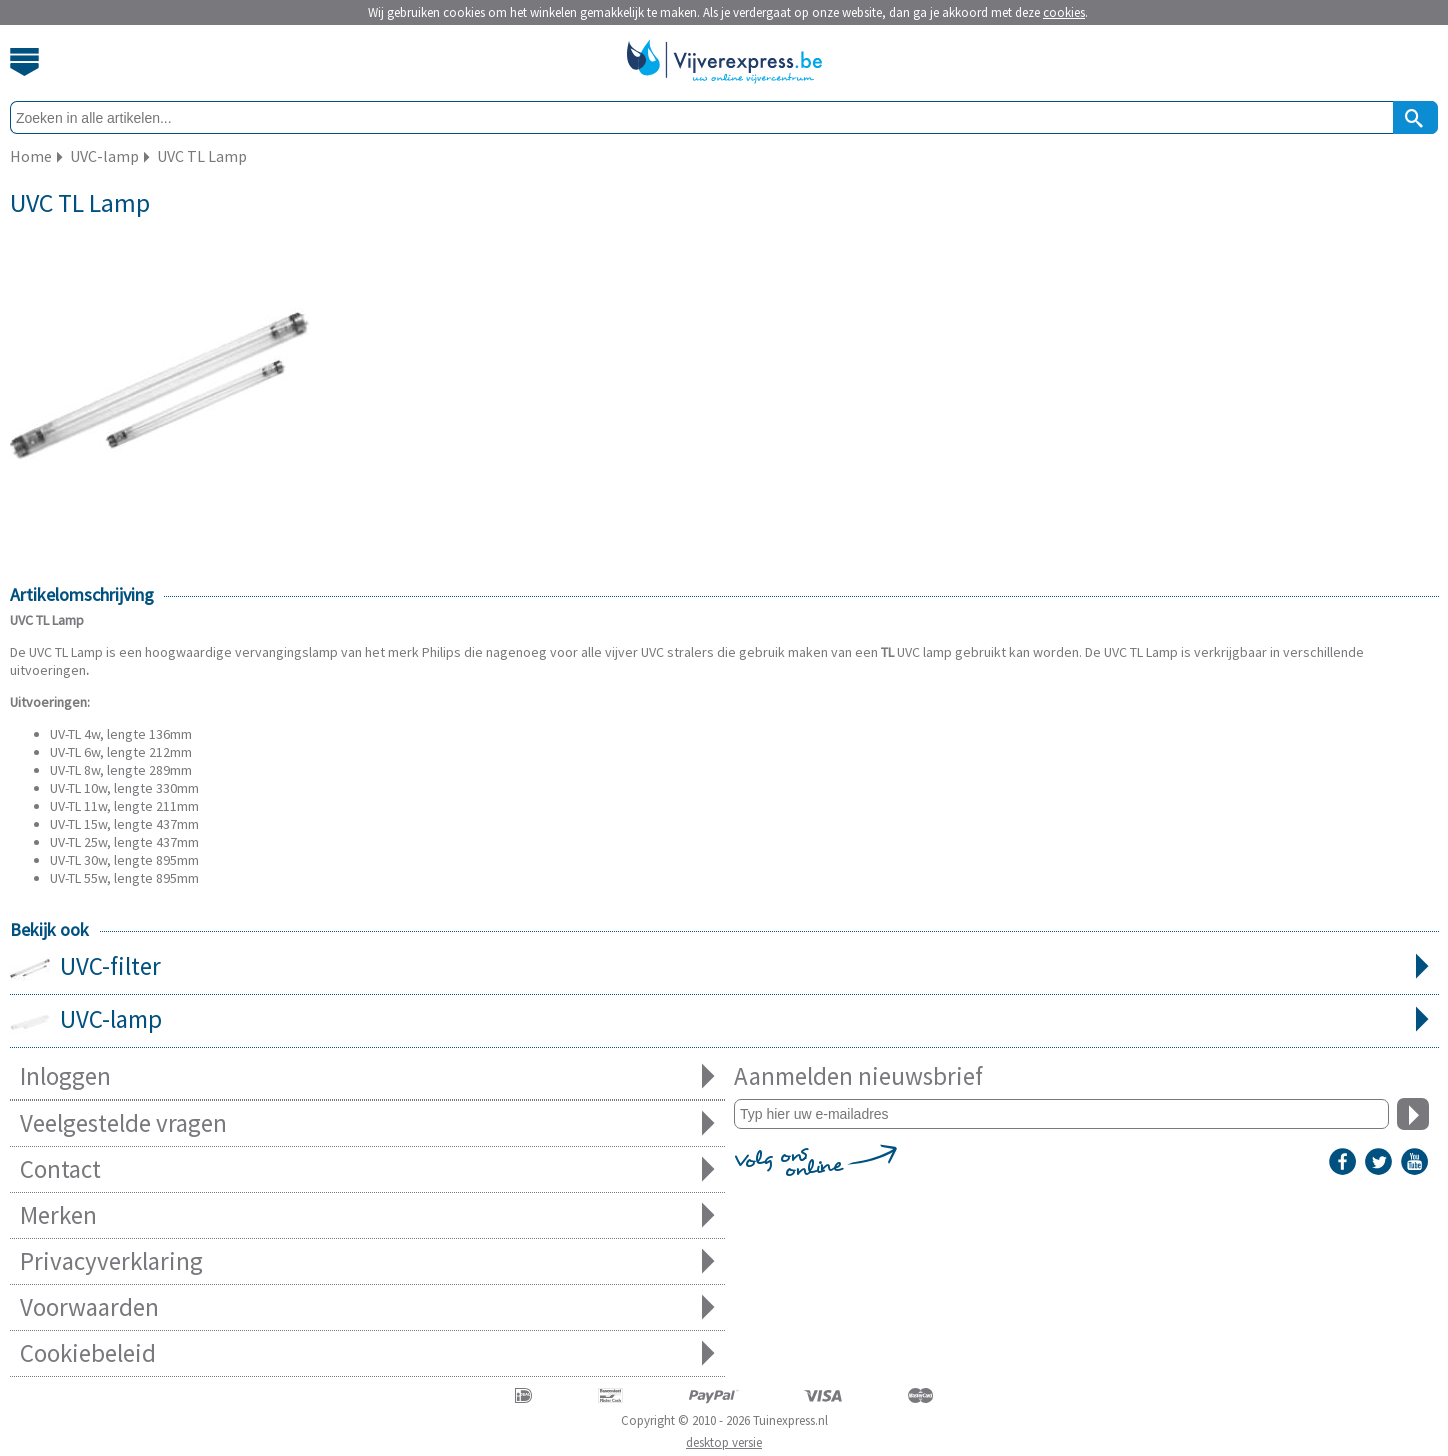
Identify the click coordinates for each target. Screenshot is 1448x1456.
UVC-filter (724, 968)
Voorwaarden (367, 1307)
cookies (1064, 12)
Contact (367, 1169)
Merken (367, 1215)
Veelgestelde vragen (367, 1123)
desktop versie (724, 1442)
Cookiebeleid (367, 1353)
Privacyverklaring (367, 1261)
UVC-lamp (724, 1021)
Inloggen (367, 1076)
